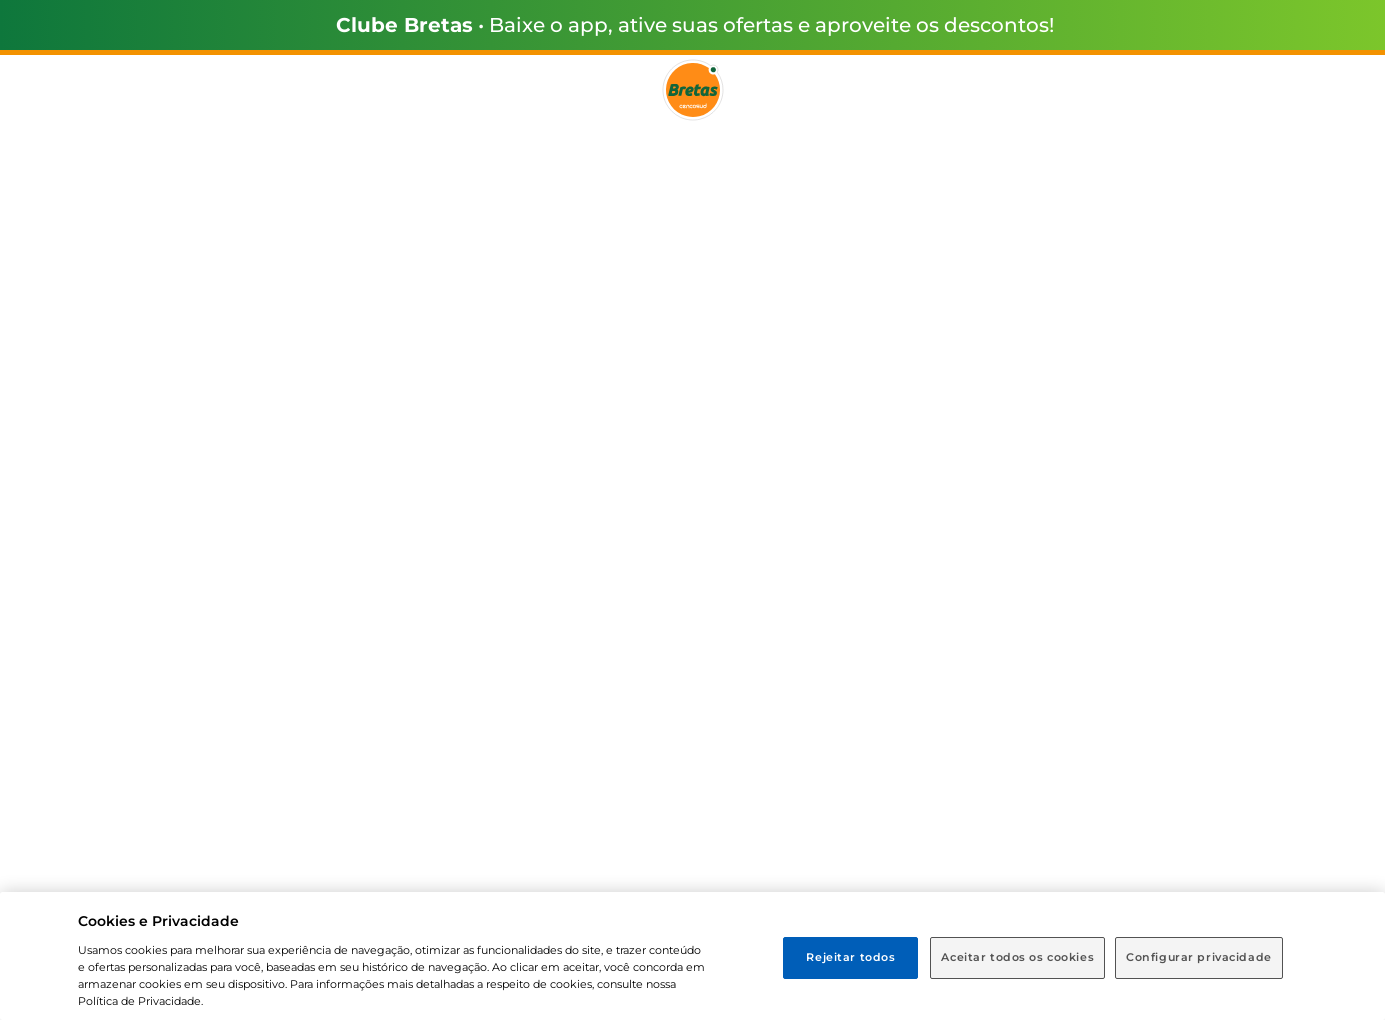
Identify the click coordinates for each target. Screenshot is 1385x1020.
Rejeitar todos (850, 957)
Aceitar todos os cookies (1017, 957)
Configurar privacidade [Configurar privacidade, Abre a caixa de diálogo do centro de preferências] (1199, 957)
